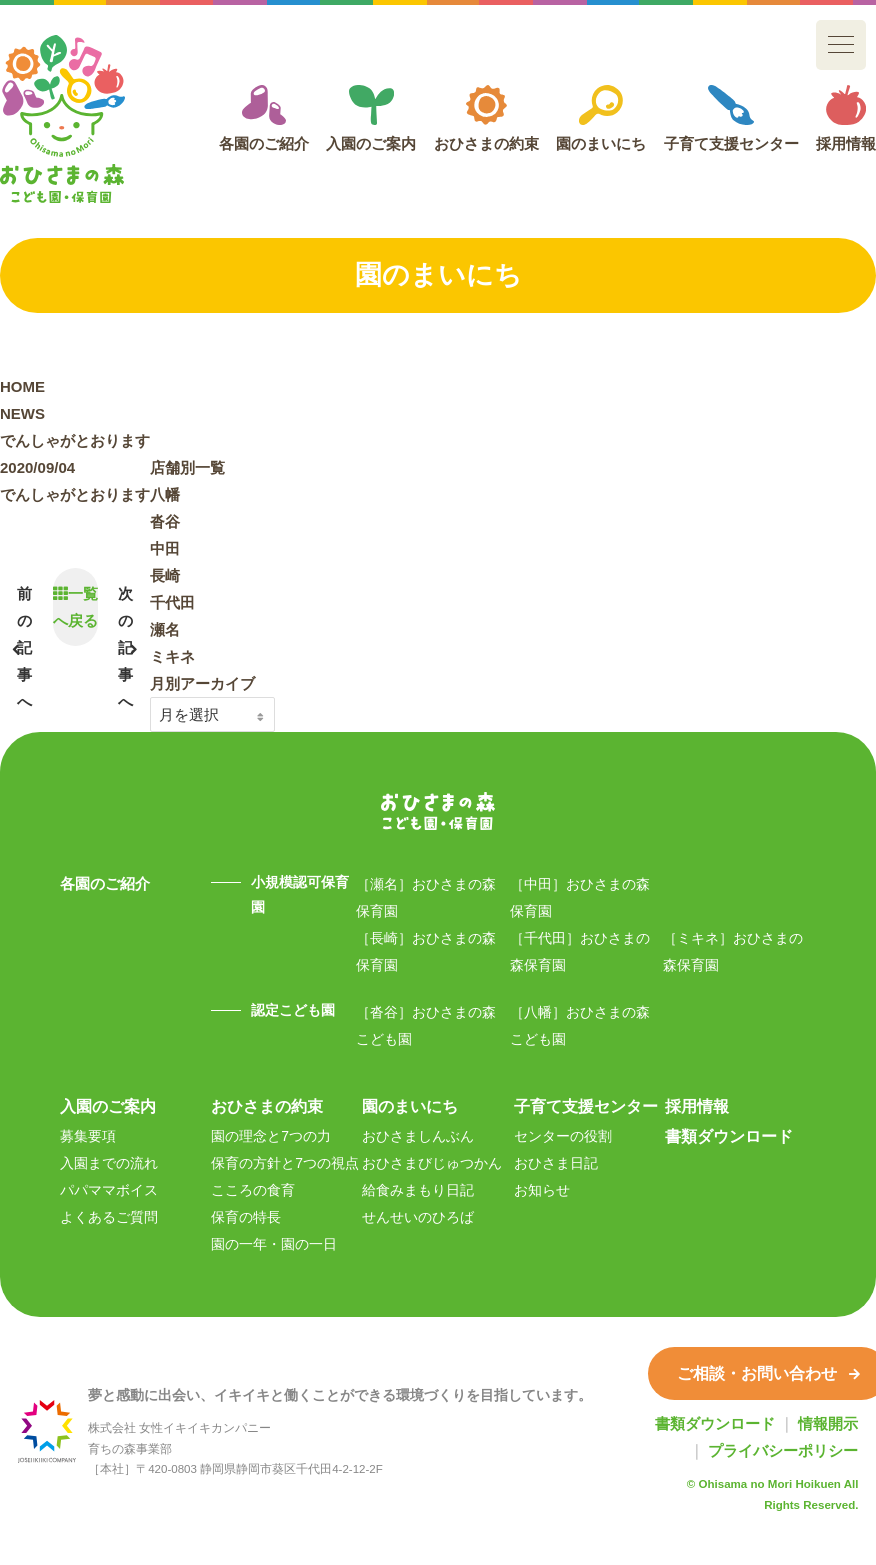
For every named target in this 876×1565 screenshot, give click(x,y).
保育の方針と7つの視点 (285, 1163)
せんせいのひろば (418, 1217)
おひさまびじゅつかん (432, 1163)
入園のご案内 (371, 118)
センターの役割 (563, 1136)
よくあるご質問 (109, 1217)
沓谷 (165, 521)
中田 (165, 548)
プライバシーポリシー (783, 1450)
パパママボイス (109, 1190)
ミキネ (172, 656)
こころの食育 (253, 1190)
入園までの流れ (109, 1163)
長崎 (165, 575)
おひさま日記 (556, 1163)
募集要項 (88, 1136)
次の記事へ (125, 647)
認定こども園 (293, 1010)
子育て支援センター (731, 118)
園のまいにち (601, 118)
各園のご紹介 (264, 118)
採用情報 (846, 118)
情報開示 (828, 1423)
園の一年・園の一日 (274, 1244)
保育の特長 (246, 1217)
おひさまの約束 (486, 118)
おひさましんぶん (418, 1136)
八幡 (165, 494)
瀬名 (165, 629)
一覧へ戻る (75, 607)
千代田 (172, 602)
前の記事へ (24, 647)
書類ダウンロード (729, 1136)
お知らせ (542, 1190)
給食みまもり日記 (418, 1190)
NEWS (22, 413)
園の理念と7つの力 (271, 1136)
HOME (22, 386)
